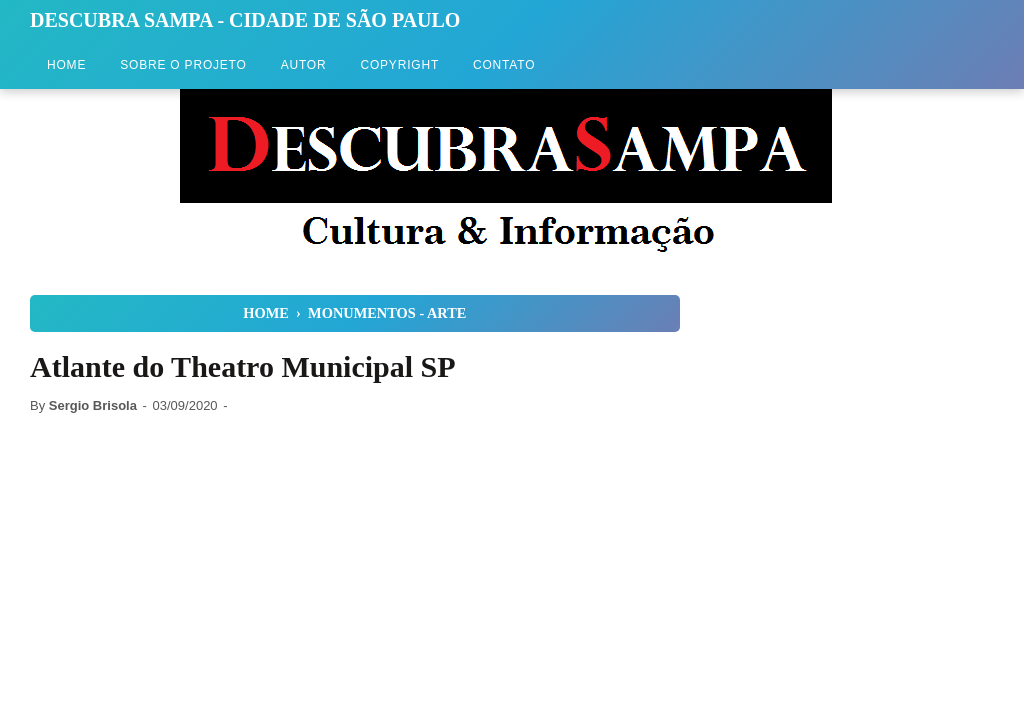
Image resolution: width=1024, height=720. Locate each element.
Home (66, 65)
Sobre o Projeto (183, 65)
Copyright (399, 65)
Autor (304, 65)
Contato (504, 65)
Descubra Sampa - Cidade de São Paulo (245, 20)
